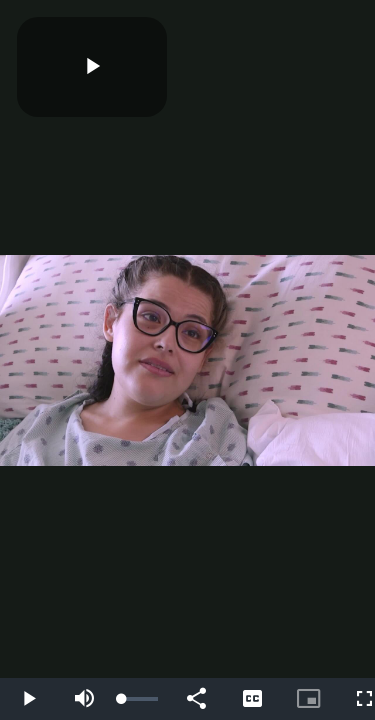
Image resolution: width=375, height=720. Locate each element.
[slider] (140, 699)
